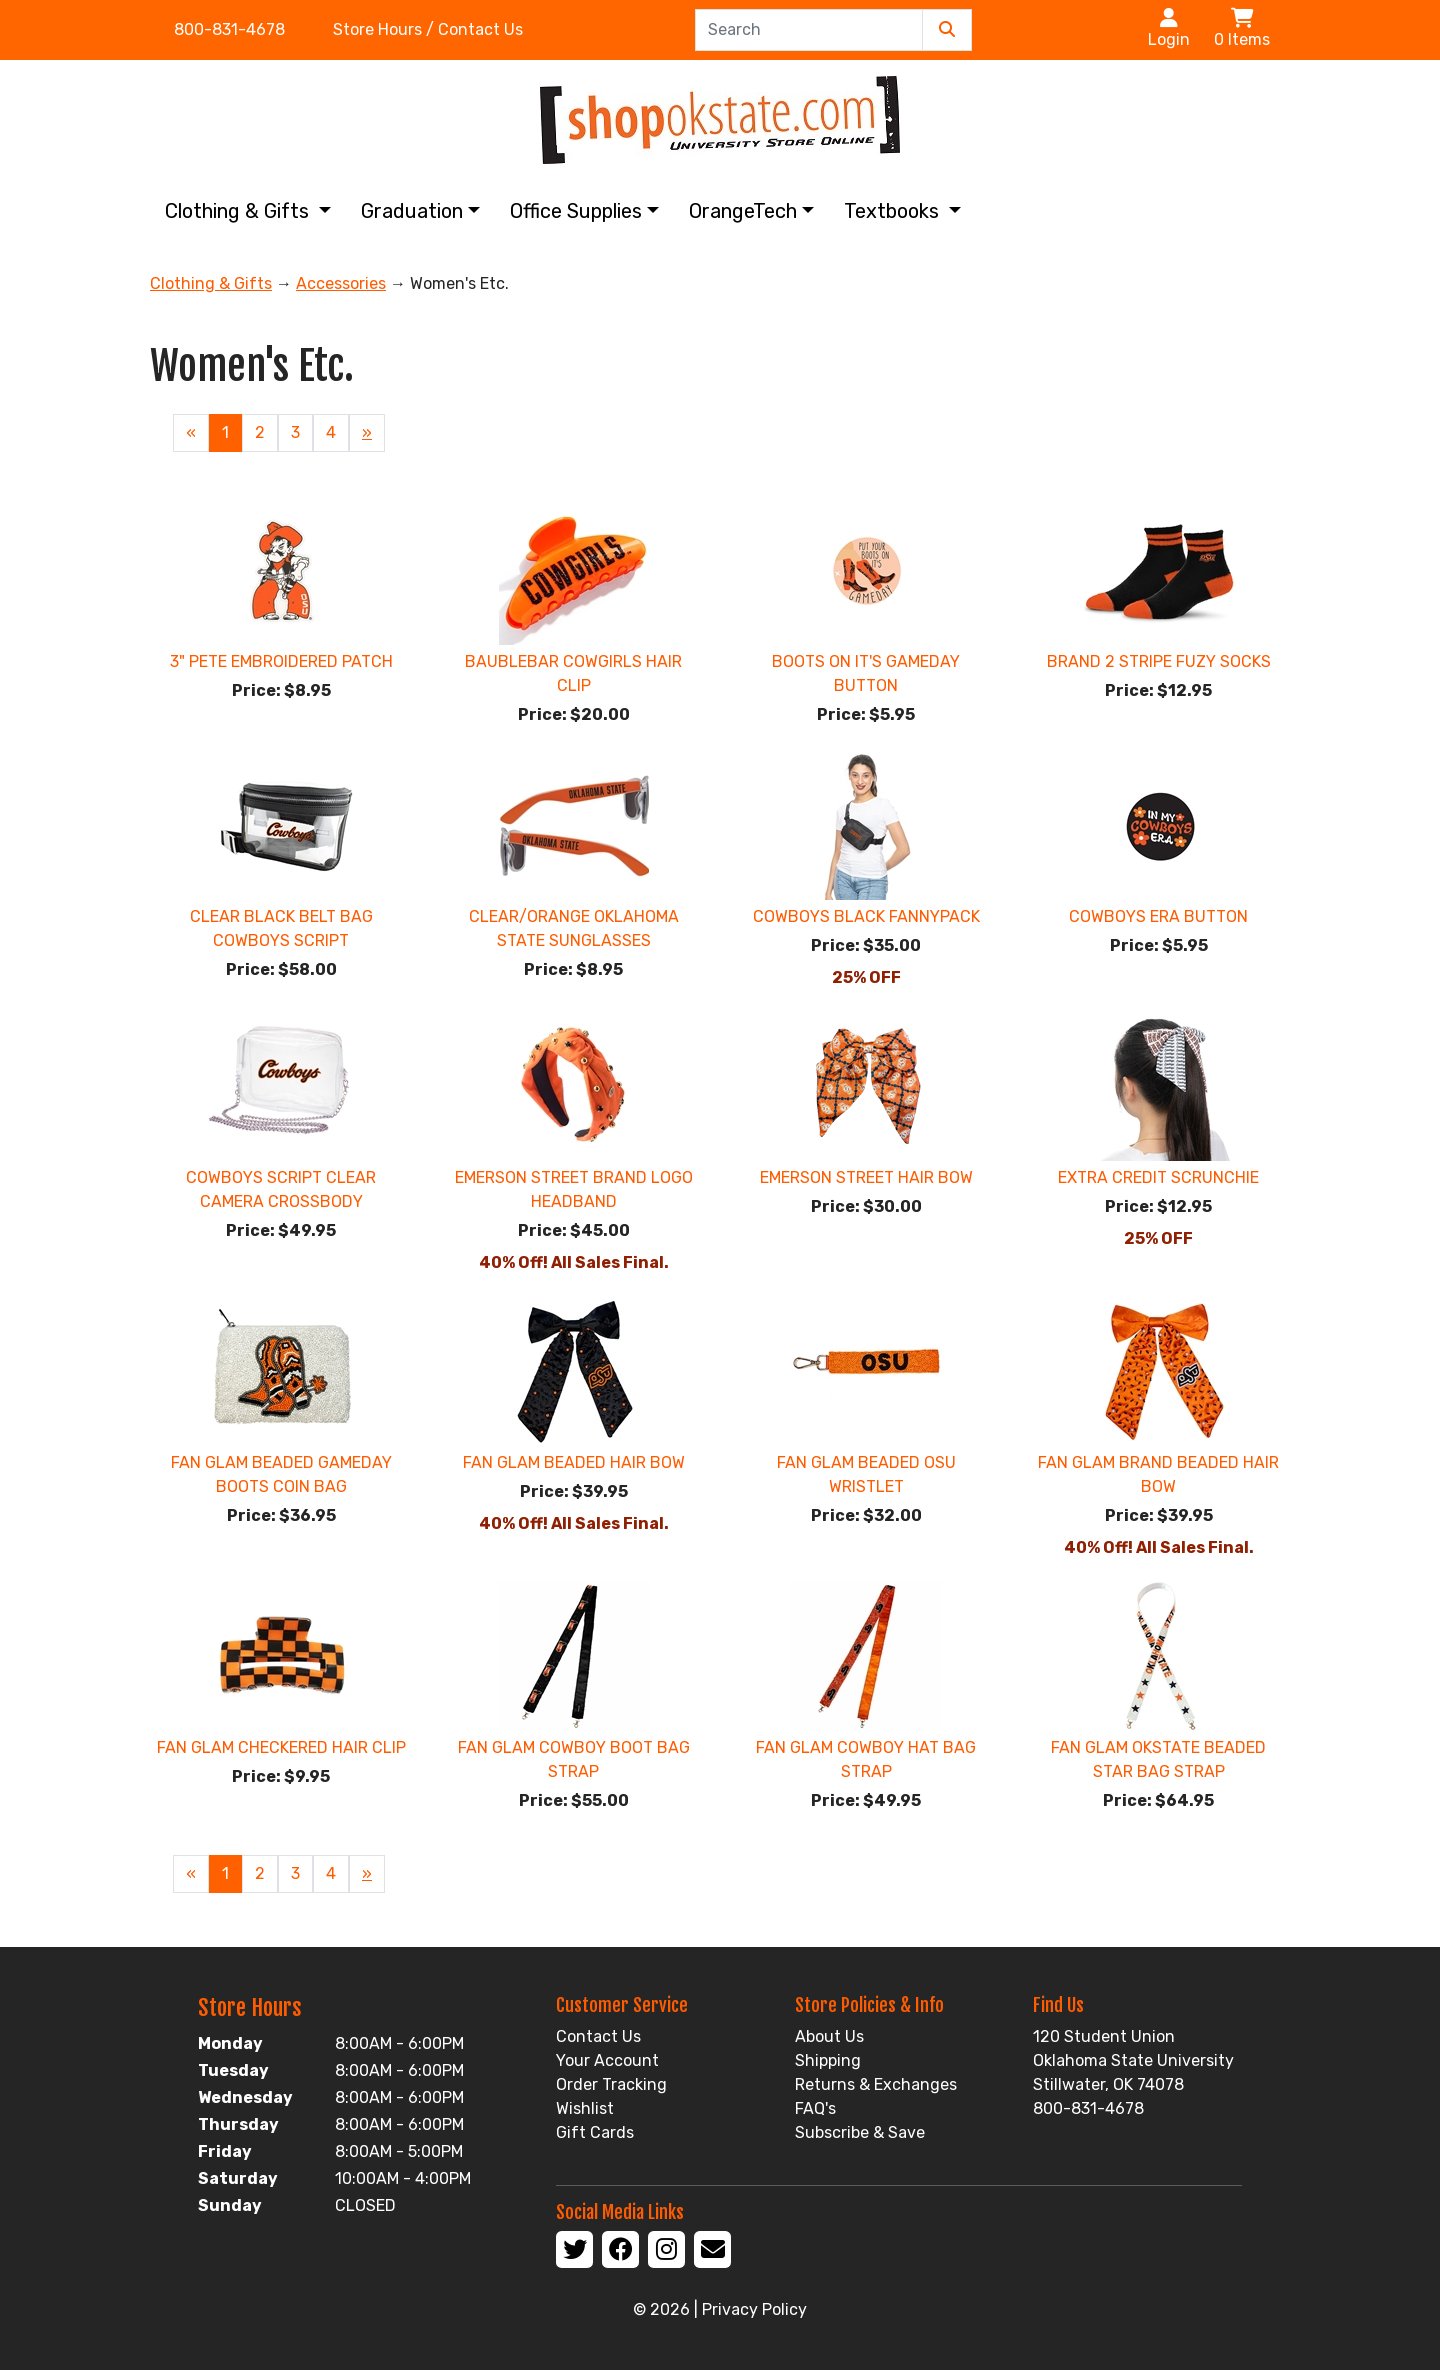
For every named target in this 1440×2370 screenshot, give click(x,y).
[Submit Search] (947, 30)
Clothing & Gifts (239, 211)
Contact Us (598, 2036)
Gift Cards (595, 2132)
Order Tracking (611, 2084)
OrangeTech (743, 211)
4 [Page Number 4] (331, 432)
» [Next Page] (367, 432)
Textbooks (894, 211)
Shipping (828, 2060)
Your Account (607, 2060)
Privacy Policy (754, 2309)
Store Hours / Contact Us (428, 29)
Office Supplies (576, 211)
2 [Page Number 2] (260, 432)
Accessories (341, 283)
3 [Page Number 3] (295, 432)
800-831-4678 (229, 29)
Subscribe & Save (860, 2132)
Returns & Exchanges (876, 2084)
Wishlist (585, 2108)
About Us (829, 2036)
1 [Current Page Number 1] (225, 432)
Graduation (412, 211)
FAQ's (815, 2108)
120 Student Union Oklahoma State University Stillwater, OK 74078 (1133, 2060)
